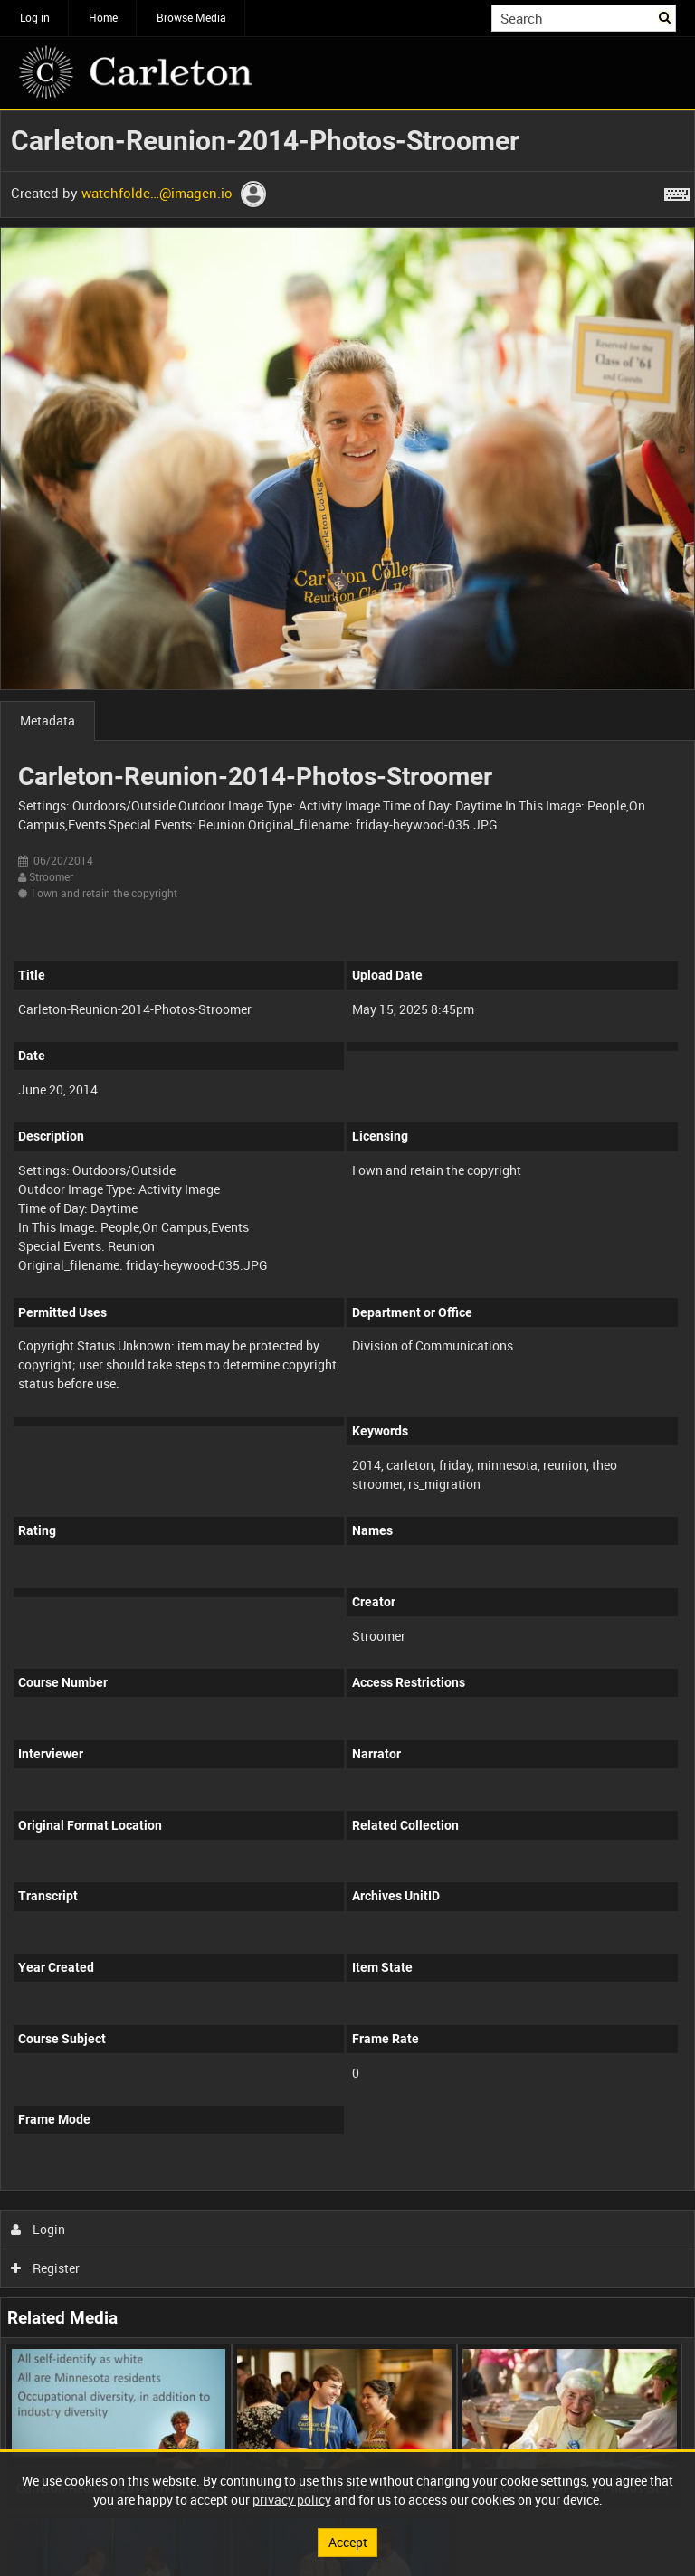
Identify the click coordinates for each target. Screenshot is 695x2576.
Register (46, 2268)
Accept (347, 2542)
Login (38, 2229)
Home (103, 17)
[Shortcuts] (677, 191)
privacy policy (291, 2499)
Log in (35, 17)
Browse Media (191, 17)
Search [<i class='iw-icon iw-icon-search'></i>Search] (665, 16)
